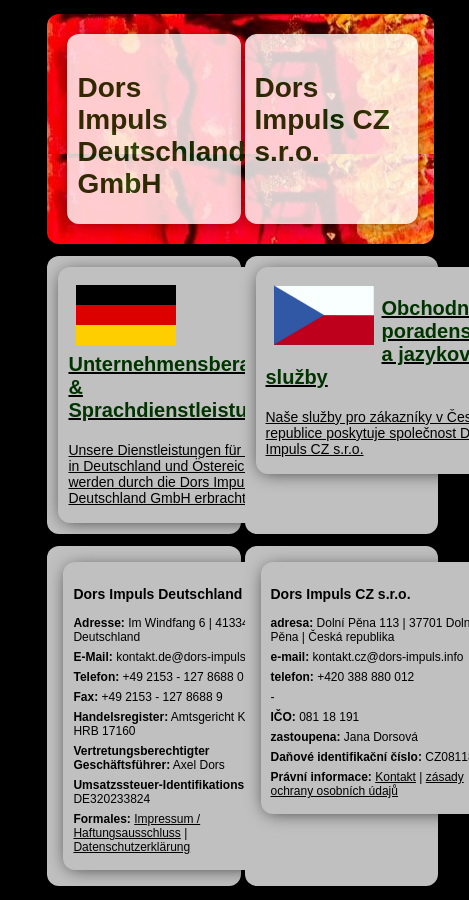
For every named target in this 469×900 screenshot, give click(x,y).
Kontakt (395, 777)
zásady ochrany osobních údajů (367, 784)
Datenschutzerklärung (131, 847)
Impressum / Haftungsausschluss (136, 826)
